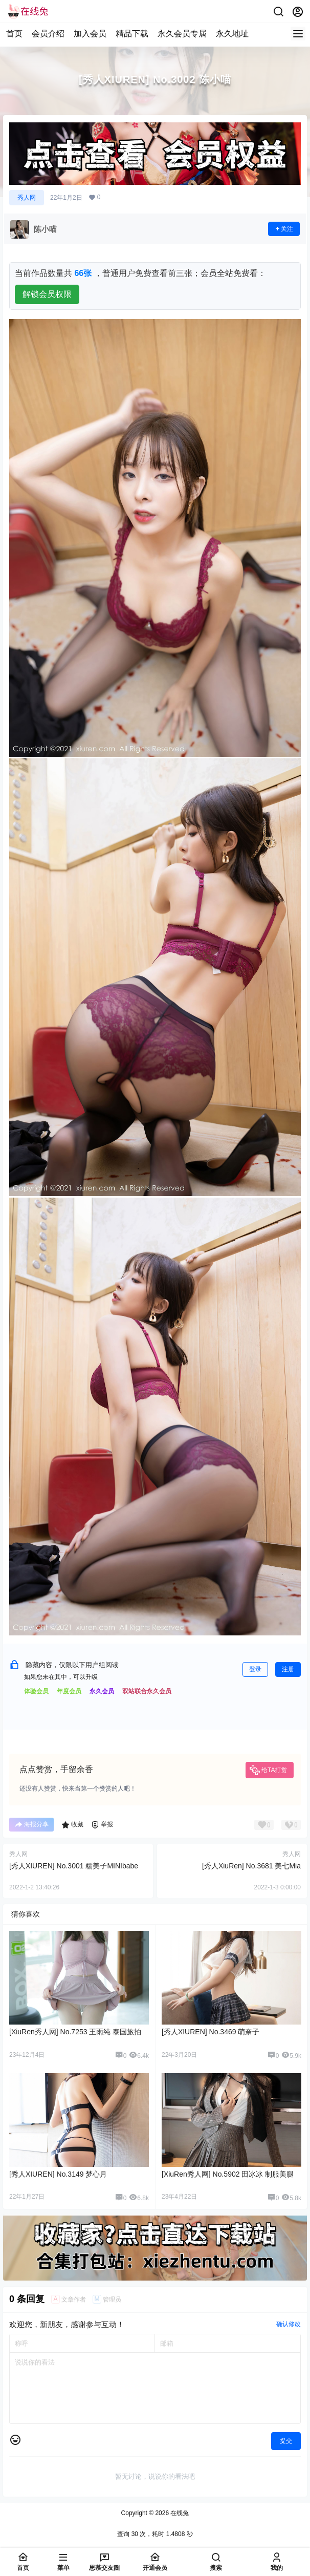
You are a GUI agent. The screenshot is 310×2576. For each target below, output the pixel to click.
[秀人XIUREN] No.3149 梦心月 (58, 2174)
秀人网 (26, 197)
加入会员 (90, 33)
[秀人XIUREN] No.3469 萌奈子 (210, 2032)
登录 (255, 1669)
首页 (14, 33)
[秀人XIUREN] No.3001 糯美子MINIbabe (73, 1866)
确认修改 (288, 2324)
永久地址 (232, 33)
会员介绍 (48, 33)
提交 (286, 2440)
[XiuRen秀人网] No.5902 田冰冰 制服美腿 (228, 2174)
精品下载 (132, 33)
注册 (288, 1669)
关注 (284, 228)
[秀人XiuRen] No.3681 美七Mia (251, 1866)
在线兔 (179, 2513)
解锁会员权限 (47, 294)
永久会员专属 (182, 33)
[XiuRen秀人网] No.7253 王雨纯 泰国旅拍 (75, 2032)
